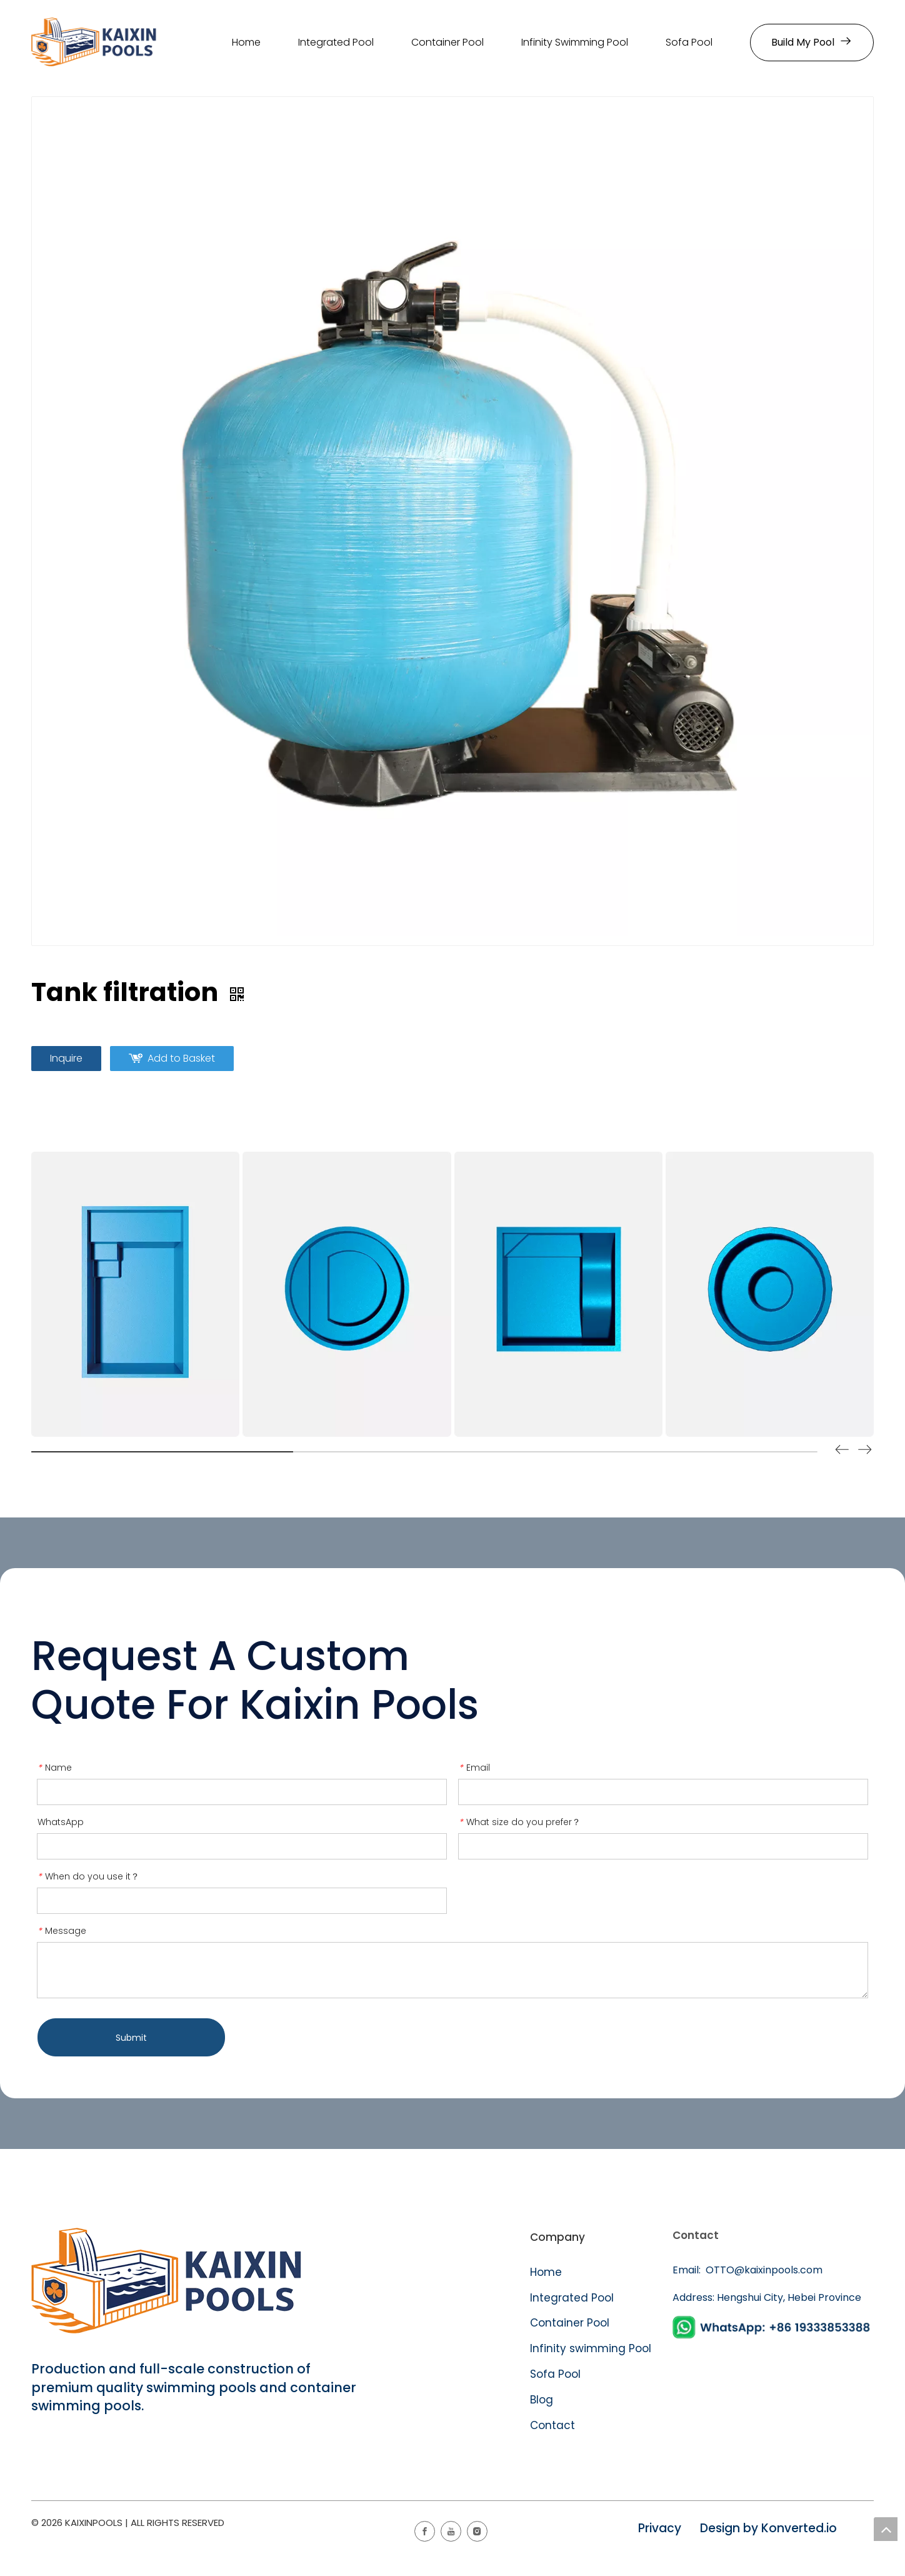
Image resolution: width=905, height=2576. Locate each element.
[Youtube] (451, 2531)
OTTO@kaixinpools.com (762, 2270)
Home (546, 2272)
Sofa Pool (555, 2374)
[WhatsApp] (773, 2327)
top (886, 2529)
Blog (541, 2399)
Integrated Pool (573, 2297)
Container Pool (569, 2322)
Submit (131, 2037)
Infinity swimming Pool (590, 2348)
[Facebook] (424, 2531)
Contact (552, 2425)
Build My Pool (811, 41)
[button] (865, 1451)
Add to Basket (181, 1058)
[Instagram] (477, 2531)
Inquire (66, 1058)
